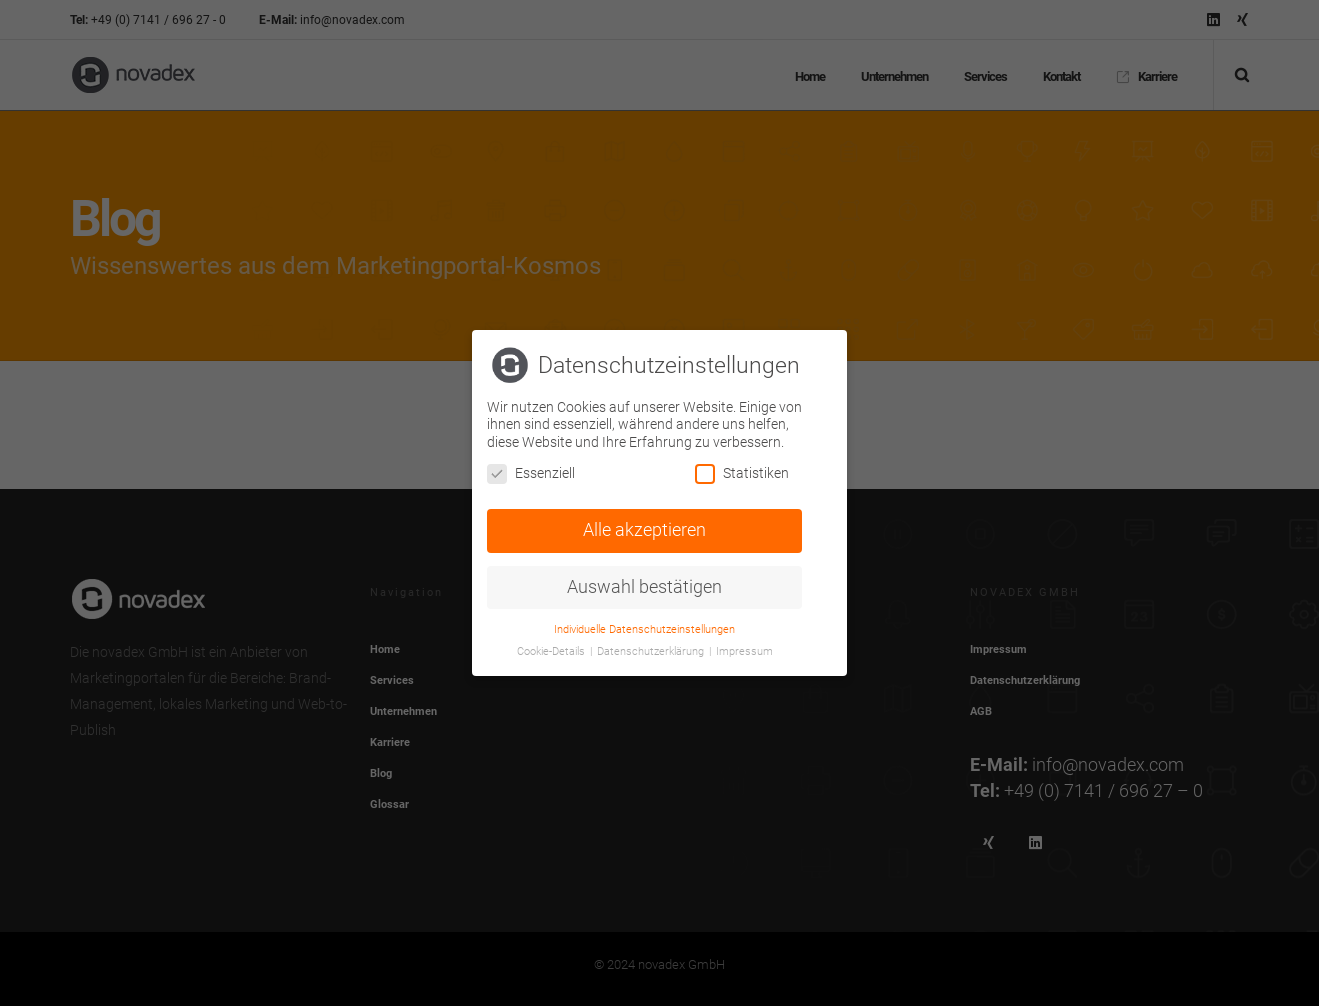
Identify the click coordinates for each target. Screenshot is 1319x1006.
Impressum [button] (744, 650)
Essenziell (531, 472)
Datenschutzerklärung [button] (652, 650)
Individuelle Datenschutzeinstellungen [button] (644, 627)
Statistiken (742, 472)
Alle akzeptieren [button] (644, 529)
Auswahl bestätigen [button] (644, 585)
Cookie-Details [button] (552, 650)
